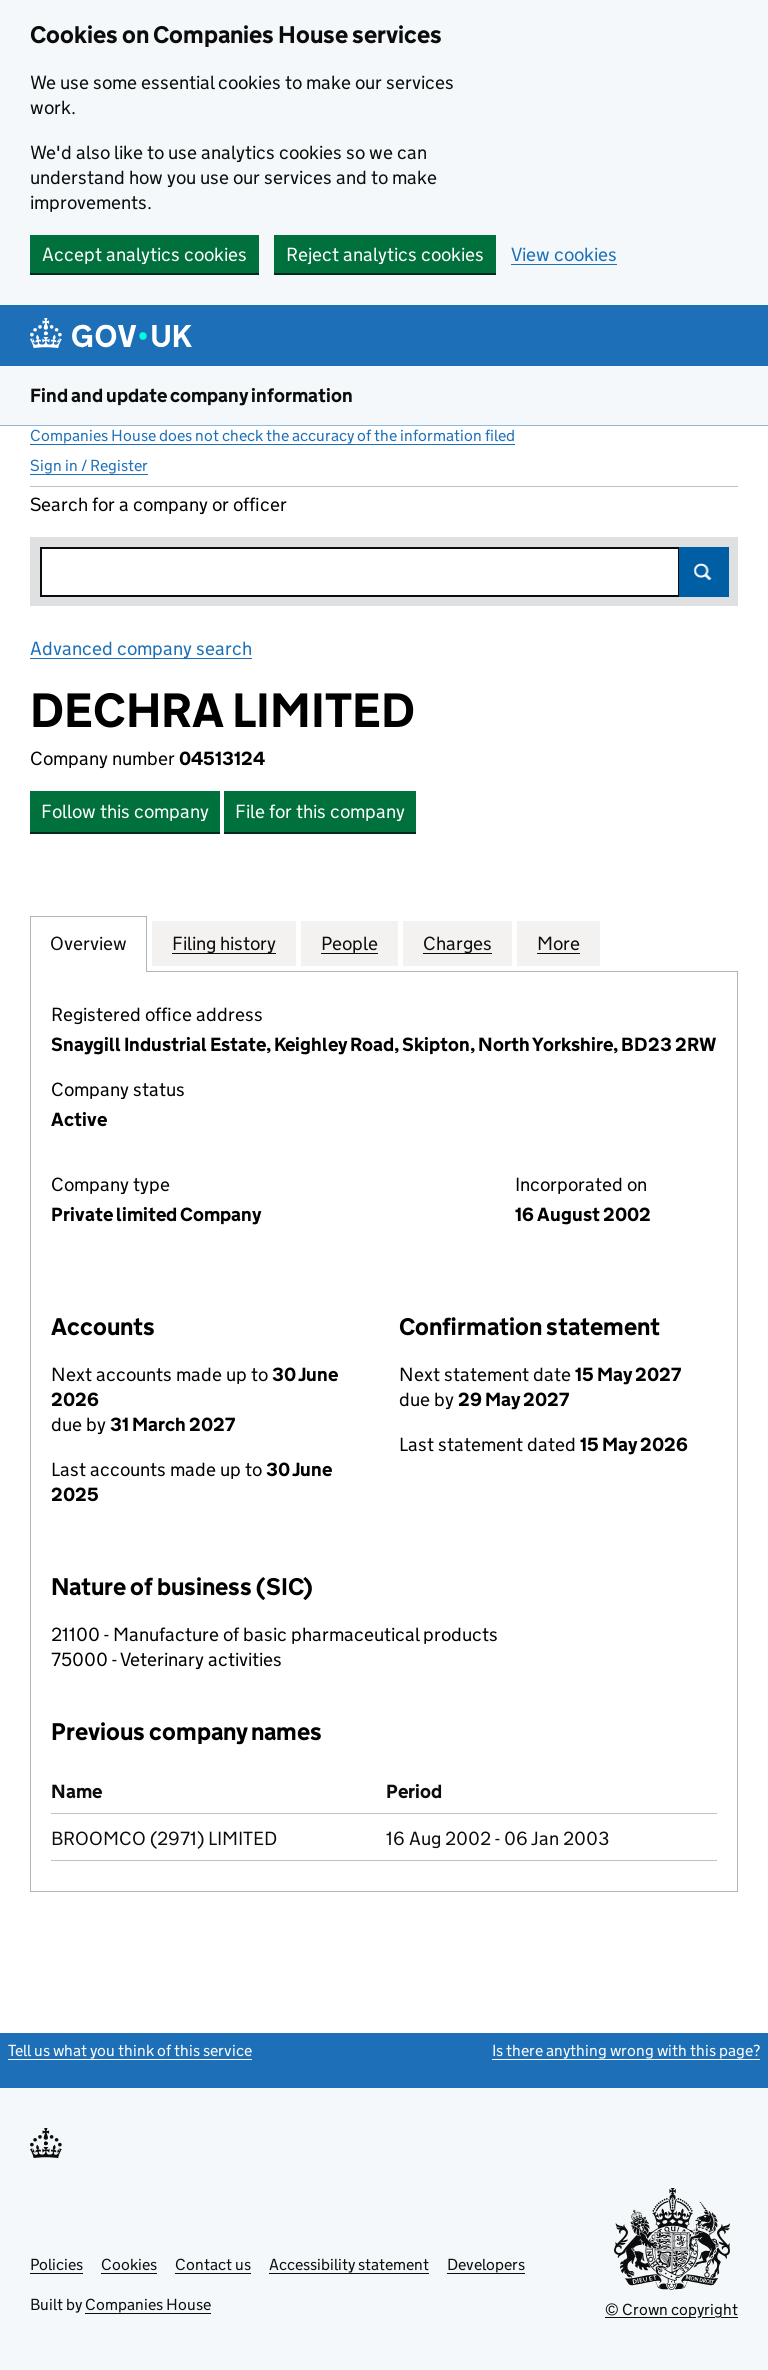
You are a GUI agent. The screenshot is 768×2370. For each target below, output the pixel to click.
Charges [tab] (457, 943)
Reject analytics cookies (385, 254)
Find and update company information (191, 395)
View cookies (564, 254)
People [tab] (349, 943)
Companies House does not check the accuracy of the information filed (272, 435)
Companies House (148, 2304)
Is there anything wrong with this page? (626, 2050)
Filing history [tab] (224, 943)
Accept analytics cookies (144, 254)
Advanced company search (141, 648)
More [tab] (558, 943)
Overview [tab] (88, 943)
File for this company (320, 811)
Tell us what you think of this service (130, 2050)
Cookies (129, 2264)
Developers (486, 2264)
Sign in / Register (89, 465)
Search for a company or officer (158, 504)
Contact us (213, 2264)
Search (704, 572)
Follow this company (125, 811)
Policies (56, 2264)
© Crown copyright (671, 2309)
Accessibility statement (349, 2264)
